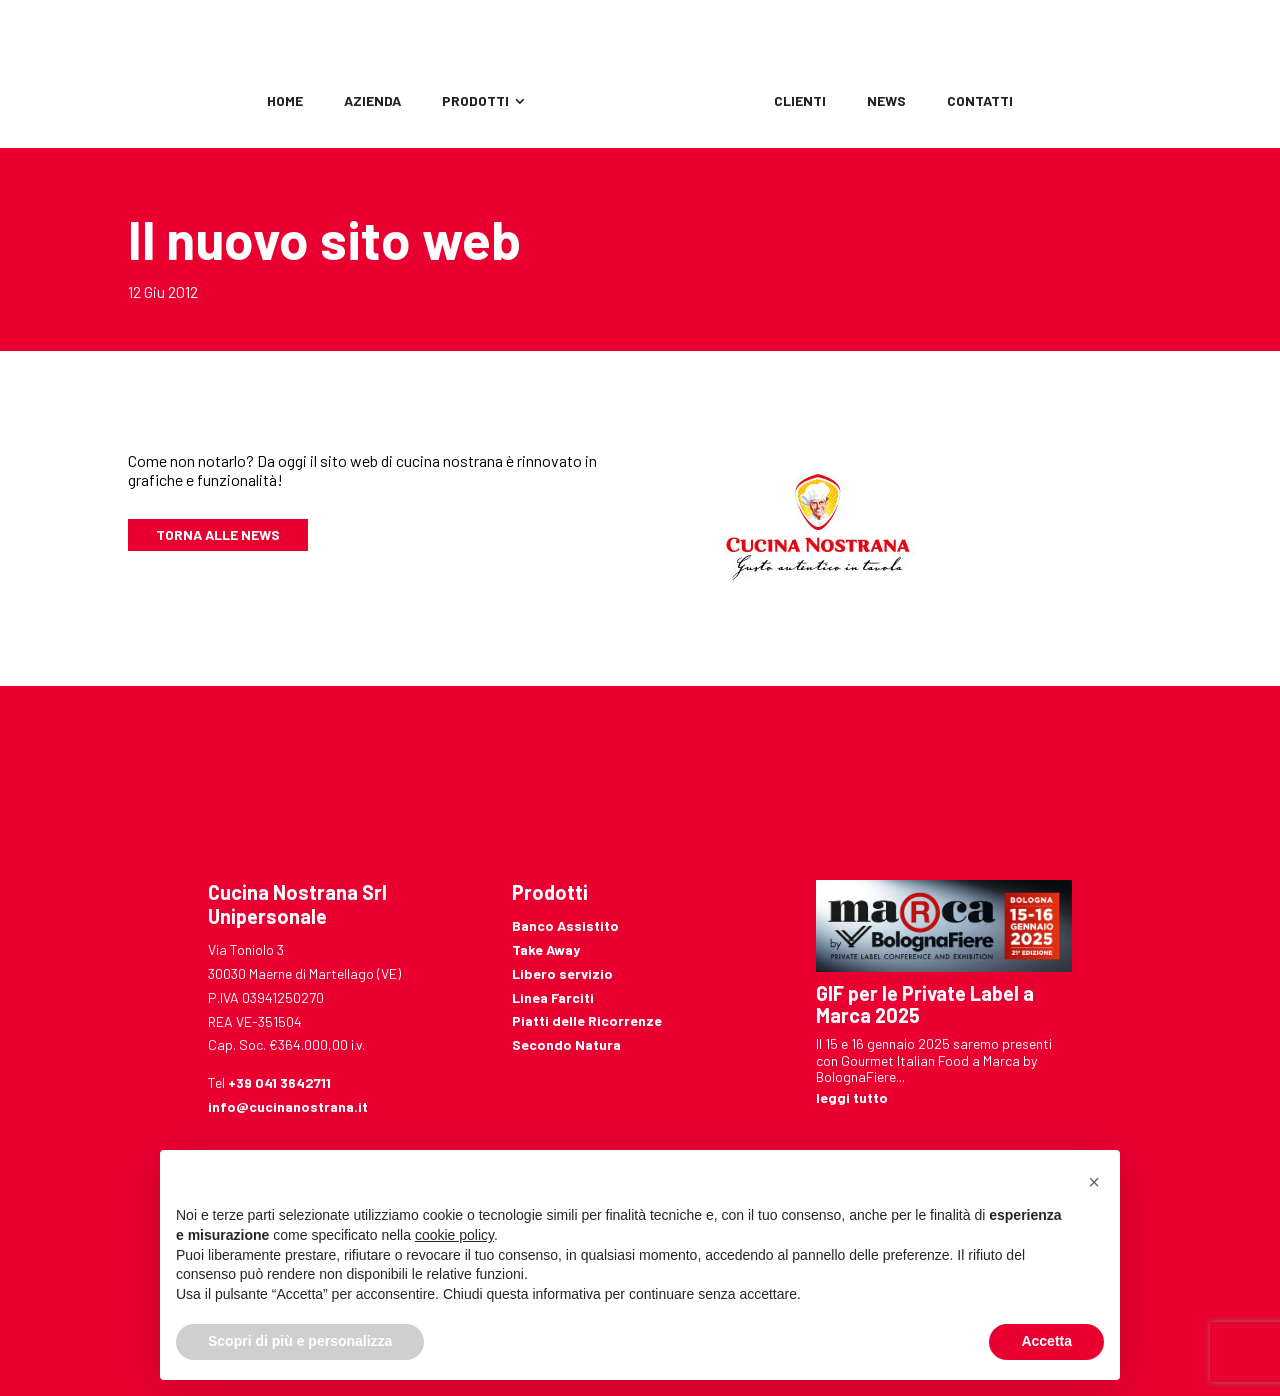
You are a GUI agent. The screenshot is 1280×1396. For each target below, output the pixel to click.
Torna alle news (218, 534)
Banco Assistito (565, 925)
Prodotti (475, 101)
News (886, 101)
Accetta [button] (1046, 1341)
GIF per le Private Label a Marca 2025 (925, 1004)
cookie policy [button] (454, 1235)
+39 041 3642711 (279, 1082)
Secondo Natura (566, 1044)
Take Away (546, 949)
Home (285, 101)
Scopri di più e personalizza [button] (300, 1341)
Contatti (980, 101)
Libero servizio (562, 973)
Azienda (372, 101)
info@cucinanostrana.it (288, 1106)
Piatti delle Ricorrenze (587, 1020)
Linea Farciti (553, 997)
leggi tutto (852, 1097)
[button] (1094, 1182)
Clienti (800, 101)
